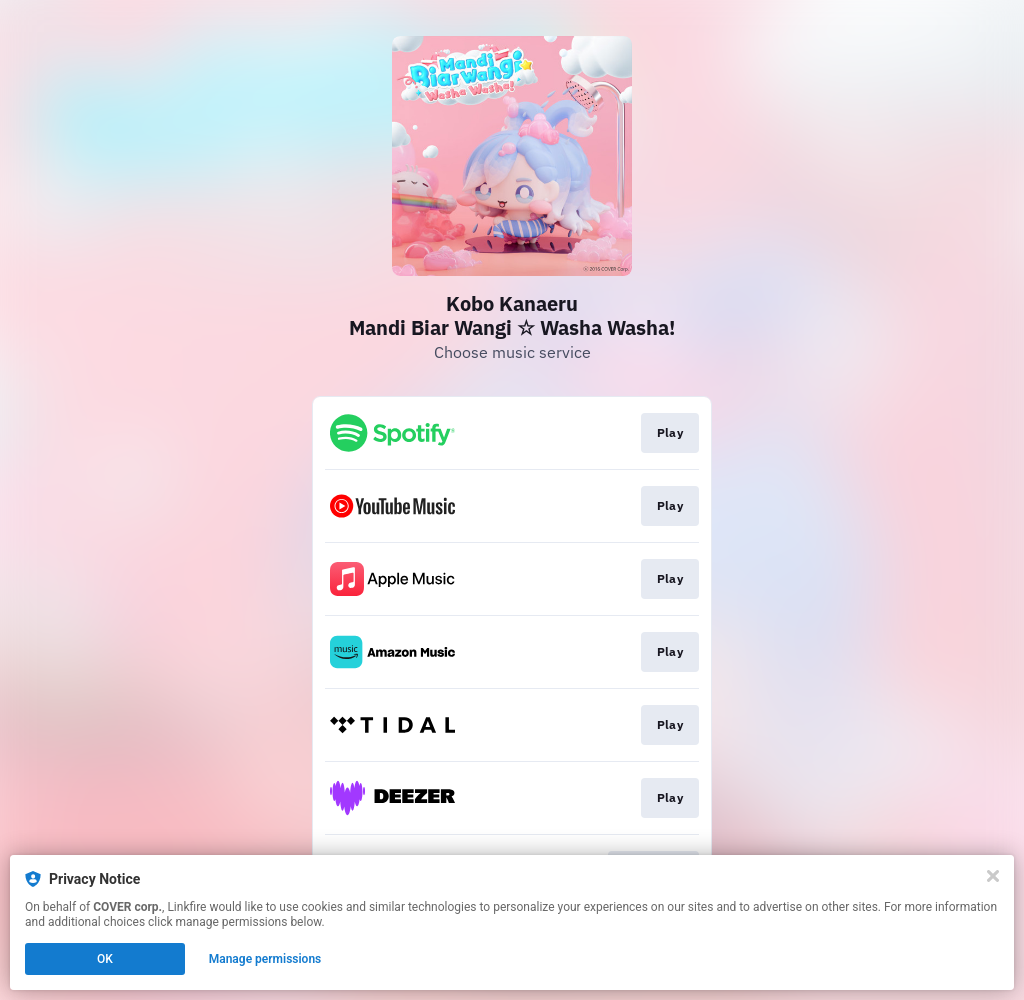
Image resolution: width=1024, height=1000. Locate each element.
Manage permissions (265, 959)
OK (105, 959)
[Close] (993, 876)
